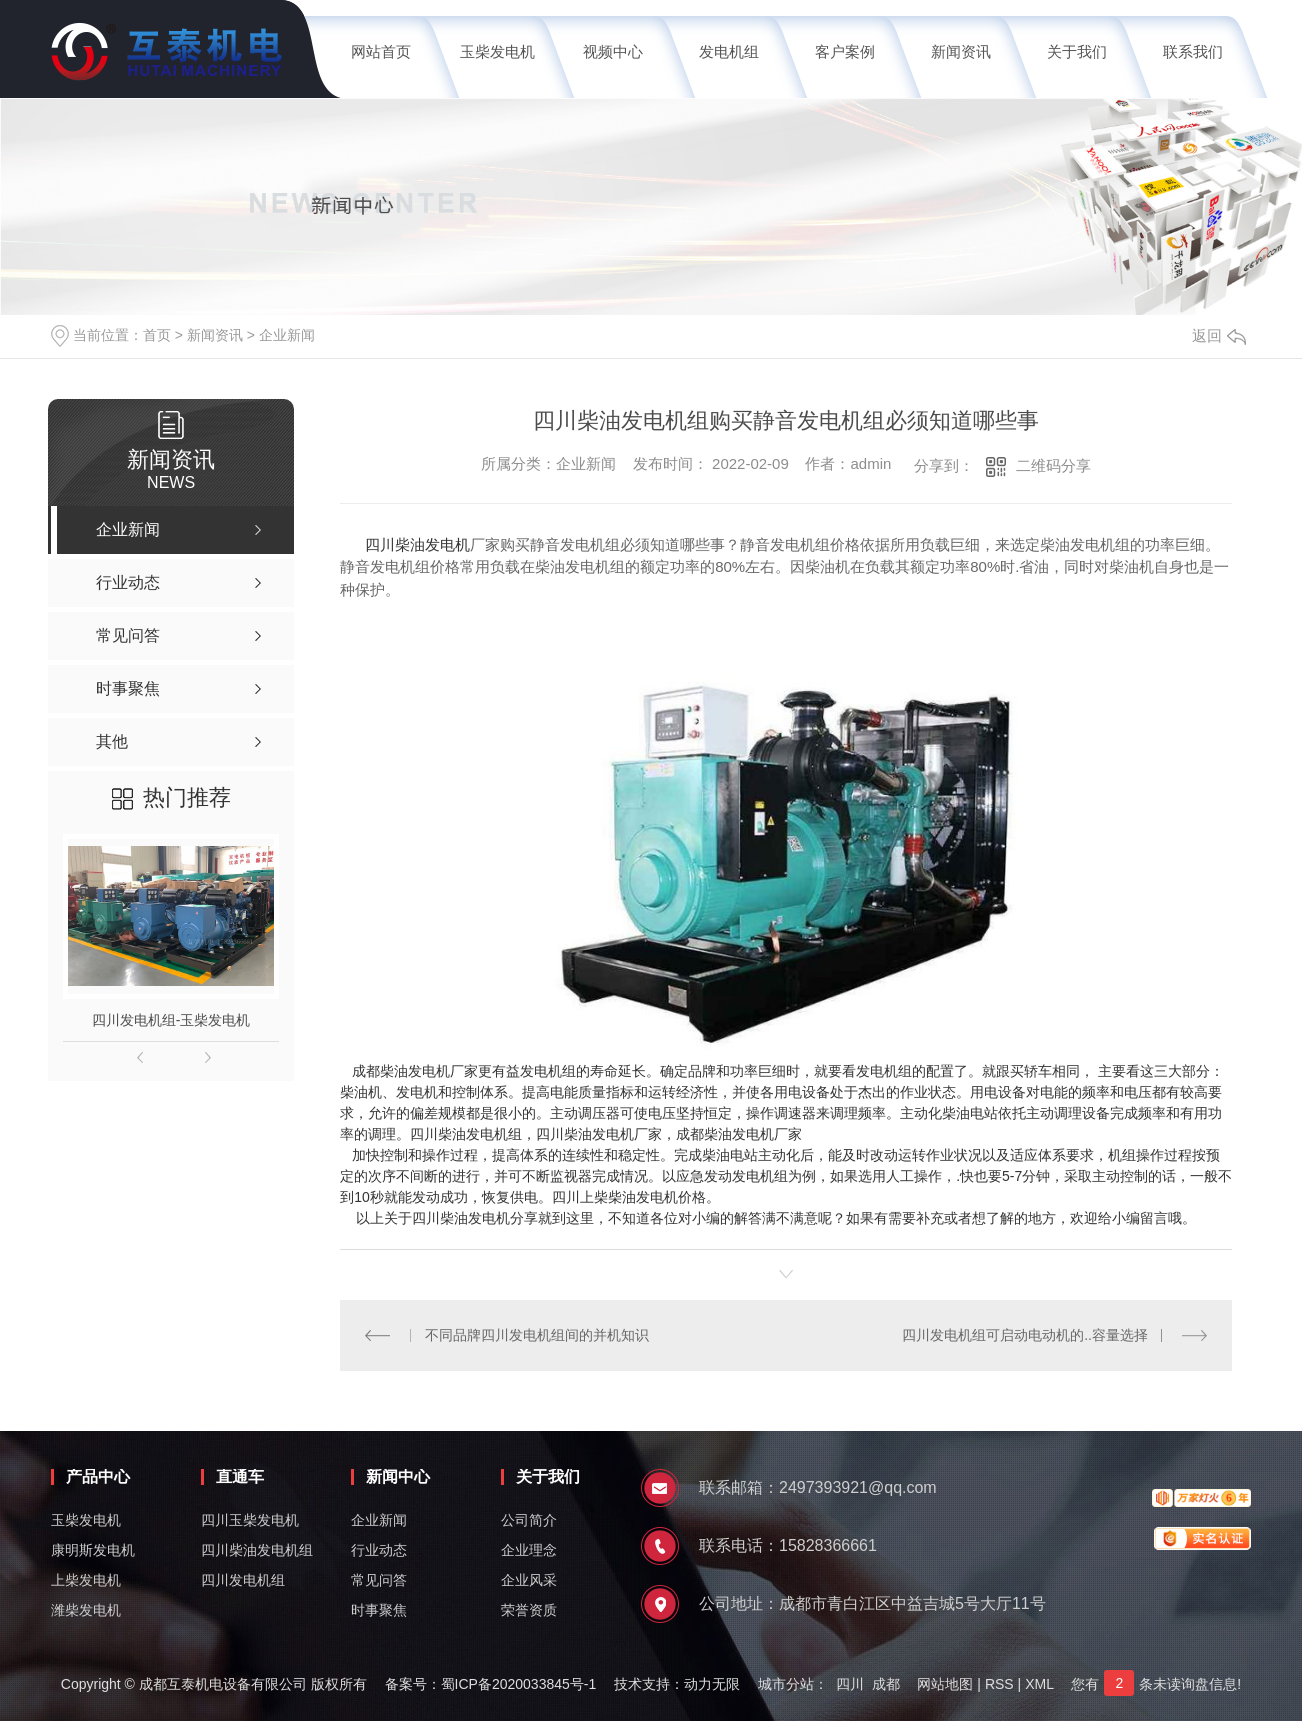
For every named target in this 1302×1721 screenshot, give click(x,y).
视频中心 (613, 51)
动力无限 (712, 1684)
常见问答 (379, 1580)
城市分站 (786, 1684)
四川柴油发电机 (417, 544)
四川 (850, 1684)
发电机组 (729, 51)
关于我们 (1077, 51)
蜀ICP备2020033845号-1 (519, 1684)
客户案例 (845, 51)
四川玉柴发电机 (250, 1520)
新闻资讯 (961, 51)
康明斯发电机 (93, 1550)
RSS (999, 1684)
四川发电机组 (243, 1580)
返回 (1219, 335)
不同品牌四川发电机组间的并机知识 (537, 1335)
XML (1039, 1684)
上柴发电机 (86, 1580)
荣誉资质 (529, 1610)
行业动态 (379, 1550)
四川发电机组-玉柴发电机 (171, 1020)
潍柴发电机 (86, 1610)
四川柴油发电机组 (257, 1550)
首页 (157, 335)
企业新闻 (287, 335)
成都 (886, 1684)
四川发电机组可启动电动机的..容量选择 (1025, 1335)
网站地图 (945, 1684)
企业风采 (529, 1580)
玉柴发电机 (497, 51)
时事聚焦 (379, 1610)
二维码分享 (1053, 465)
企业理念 (529, 1550)
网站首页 (381, 51)
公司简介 (529, 1520)
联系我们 (1193, 51)
